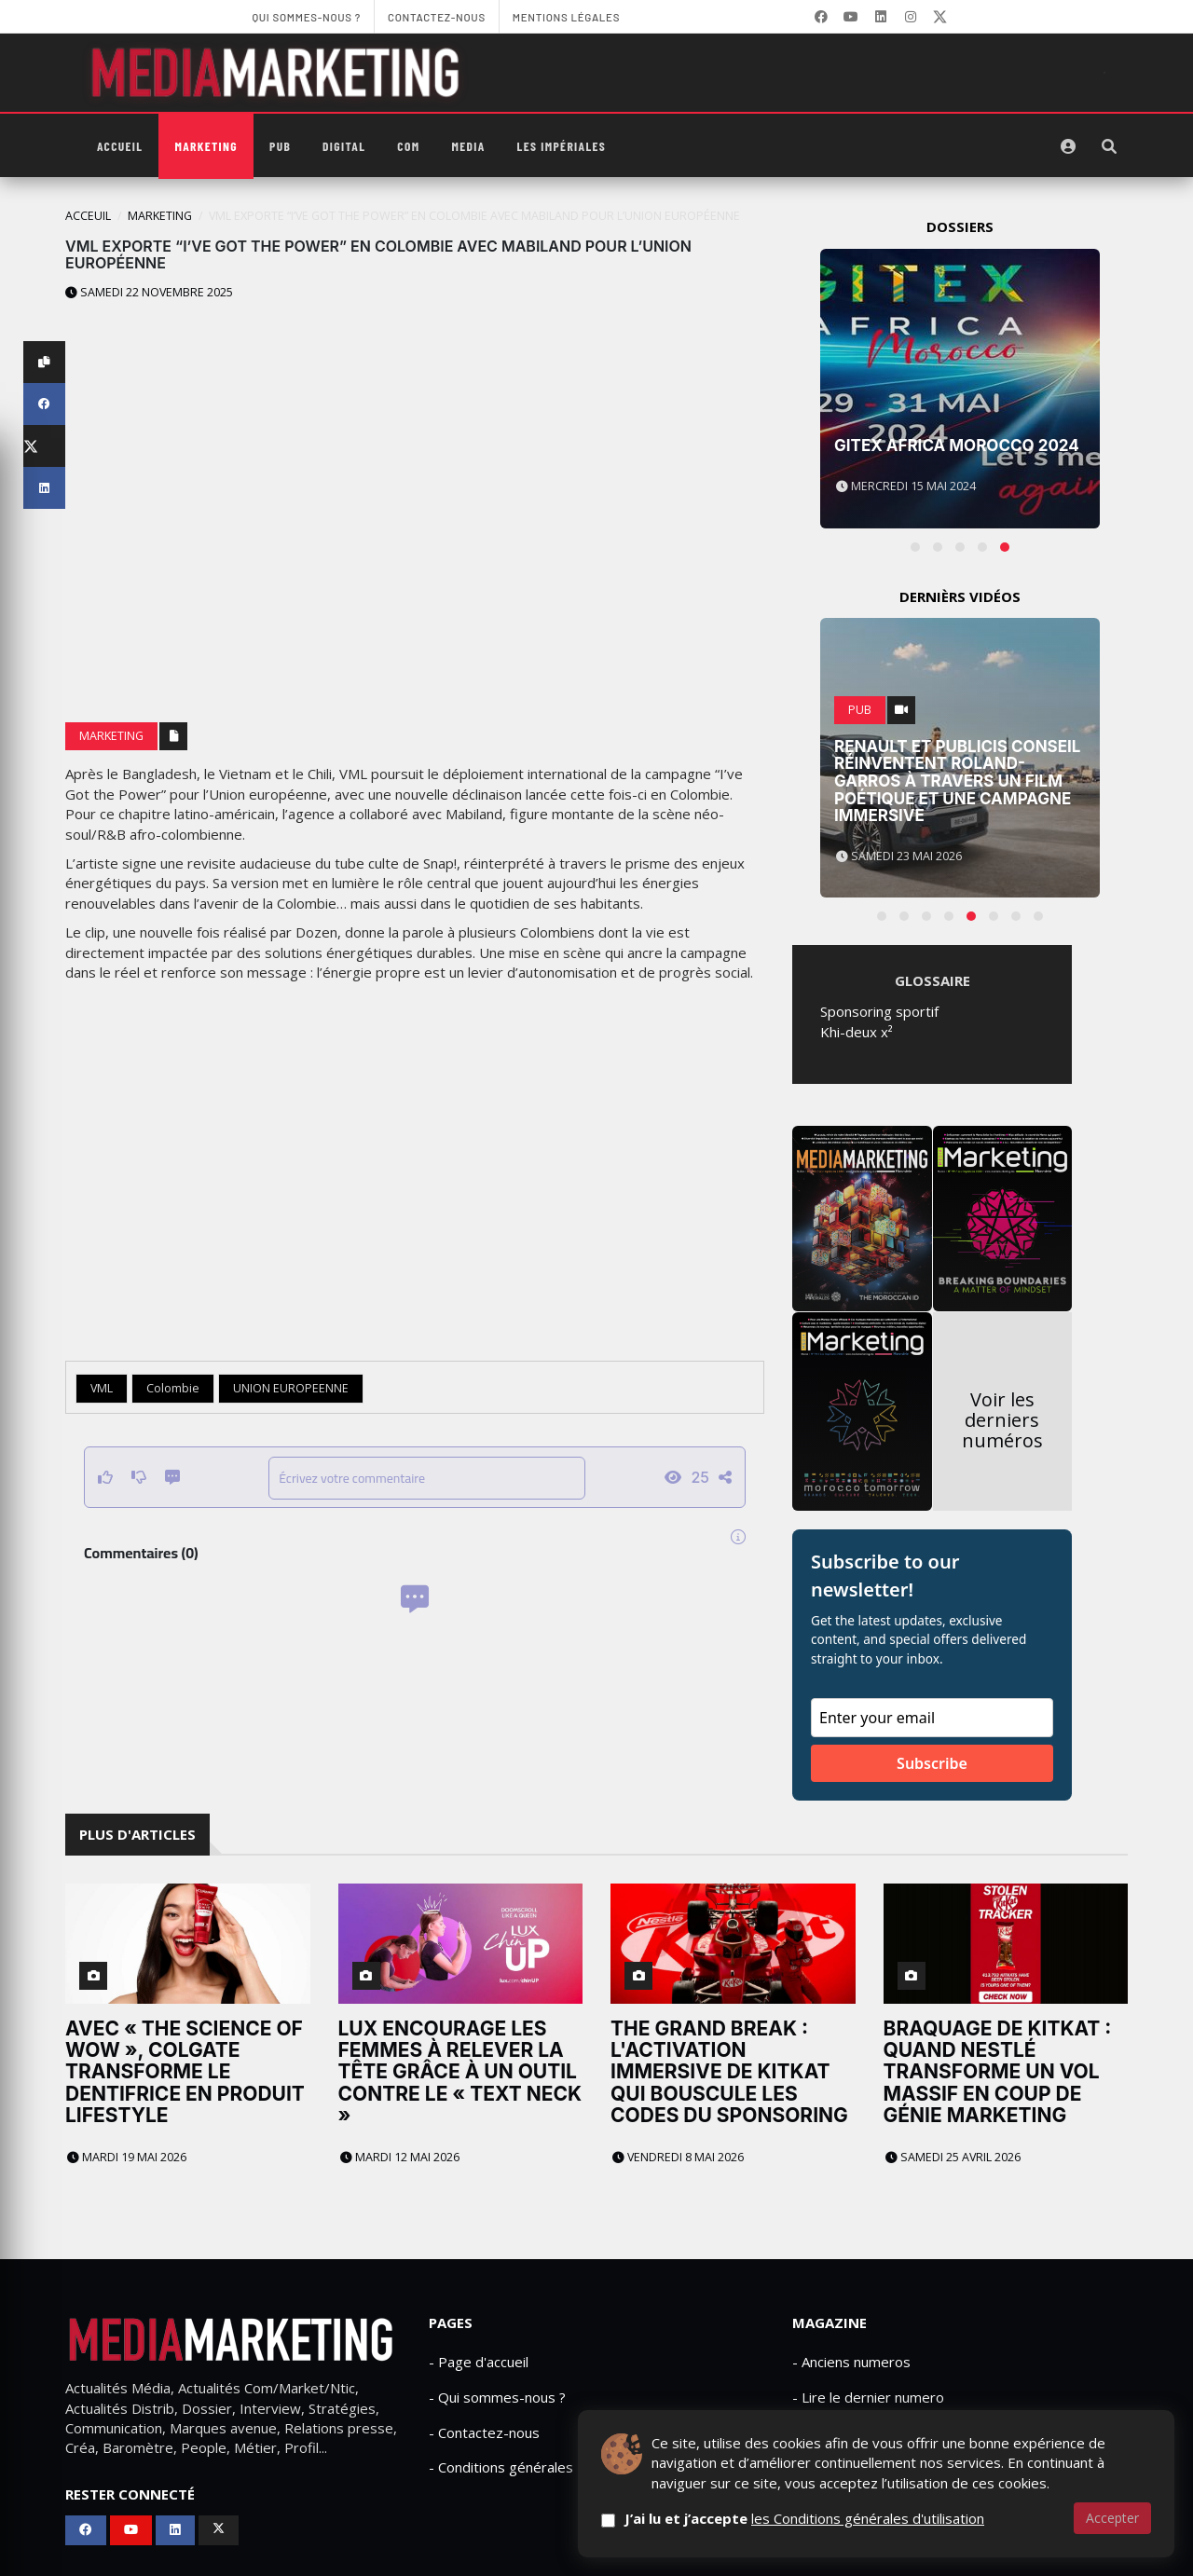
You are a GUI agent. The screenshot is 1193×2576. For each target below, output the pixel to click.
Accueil (120, 146)
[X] (940, 17)
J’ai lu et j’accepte (804, 2518)
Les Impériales (562, 146)
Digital (343, 146)
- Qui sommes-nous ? (497, 2397)
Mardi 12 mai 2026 (399, 2157)
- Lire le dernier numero (868, 2397)
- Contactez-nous (484, 2432)
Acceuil (88, 216)
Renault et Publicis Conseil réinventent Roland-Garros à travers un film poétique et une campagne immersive (957, 781)
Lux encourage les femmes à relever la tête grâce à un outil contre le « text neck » (460, 2071)
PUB (280, 146)
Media (468, 146)
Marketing (206, 146)
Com (408, 146)
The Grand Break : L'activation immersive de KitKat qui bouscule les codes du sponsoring (729, 2071)
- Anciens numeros (851, 2361)
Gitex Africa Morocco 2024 (956, 445)
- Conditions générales (501, 2467)
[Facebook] (821, 17)
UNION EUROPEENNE (291, 1388)
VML (101, 1388)
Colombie (172, 1388)
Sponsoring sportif (879, 1011)
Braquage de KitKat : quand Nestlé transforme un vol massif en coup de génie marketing (998, 2071)
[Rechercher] (1109, 146)
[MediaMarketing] (278, 73)
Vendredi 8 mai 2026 (678, 2157)
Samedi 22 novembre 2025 (149, 292)
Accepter (1112, 2518)
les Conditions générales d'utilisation (867, 2518)
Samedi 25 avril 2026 (953, 2157)
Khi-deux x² (856, 1031)
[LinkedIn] (881, 17)
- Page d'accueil (478, 2361)
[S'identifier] (1068, 146)
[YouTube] (851, 17)
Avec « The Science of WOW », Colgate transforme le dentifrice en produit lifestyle (185, 2071)
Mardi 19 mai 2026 (126, 2157)
